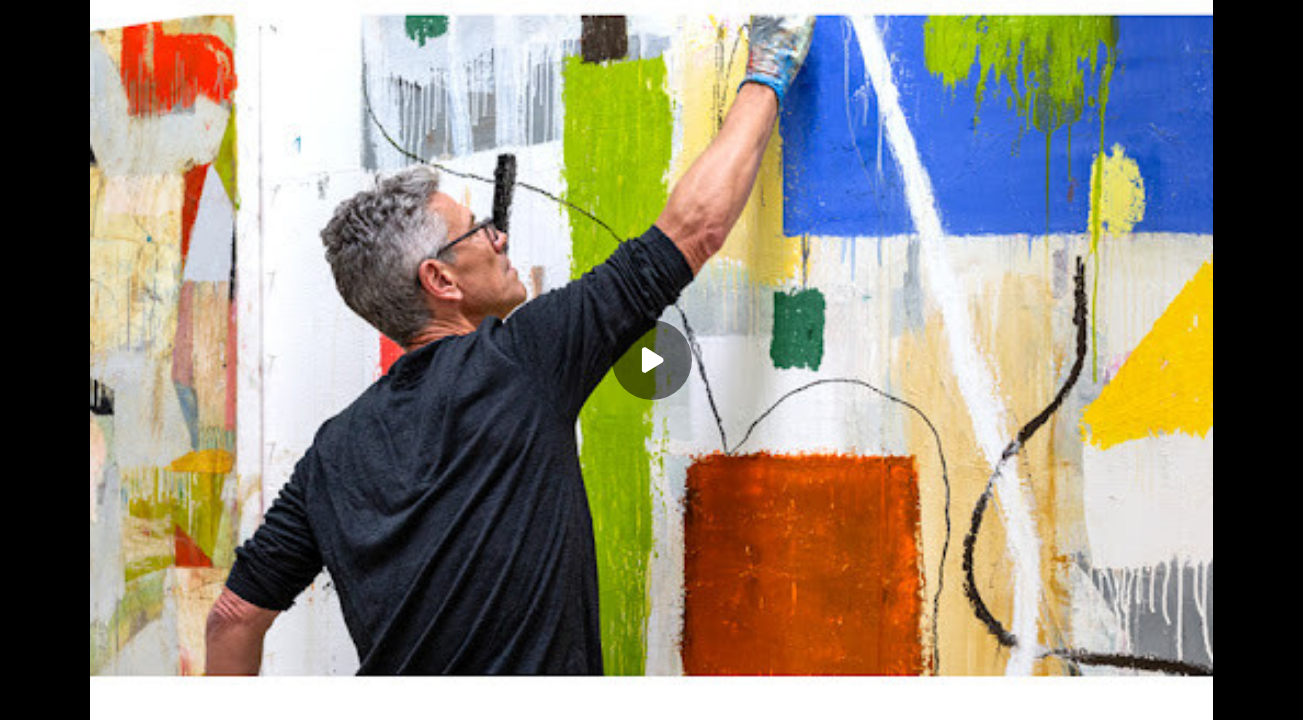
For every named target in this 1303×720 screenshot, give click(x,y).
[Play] (652, 360)
